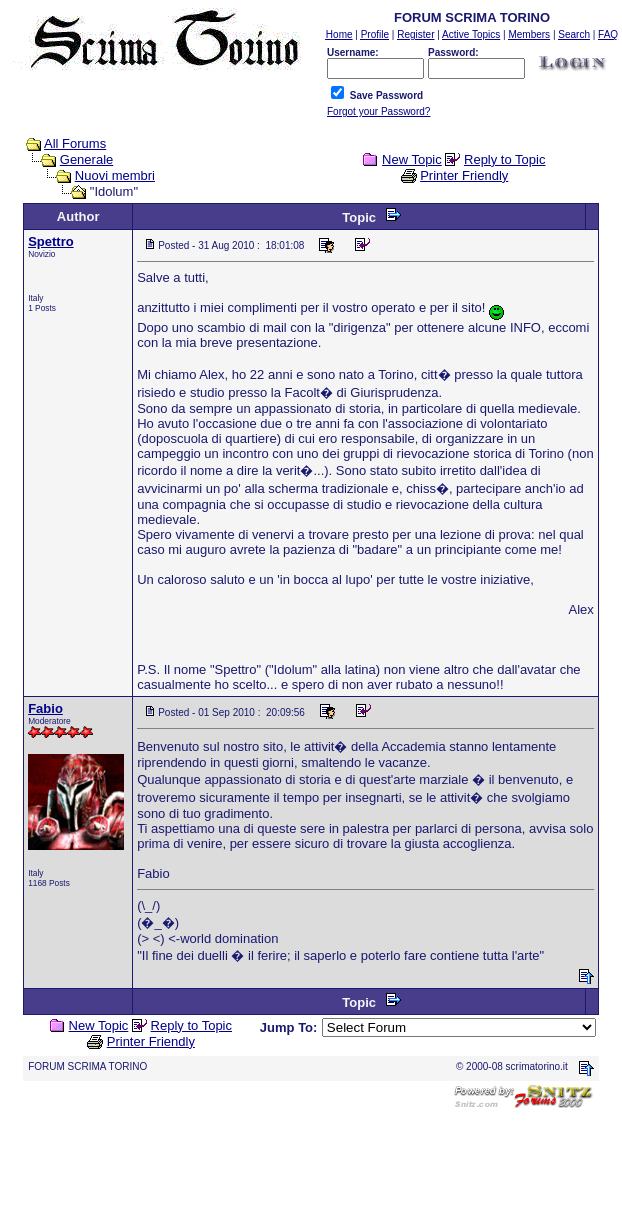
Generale (86, 159)
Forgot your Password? (378, 111)
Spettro (51, 241)
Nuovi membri (115, 175)
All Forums (75, 143)
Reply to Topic (504, 159)
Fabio (45, 708)
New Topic (412, 159)
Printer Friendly (464, 175)
